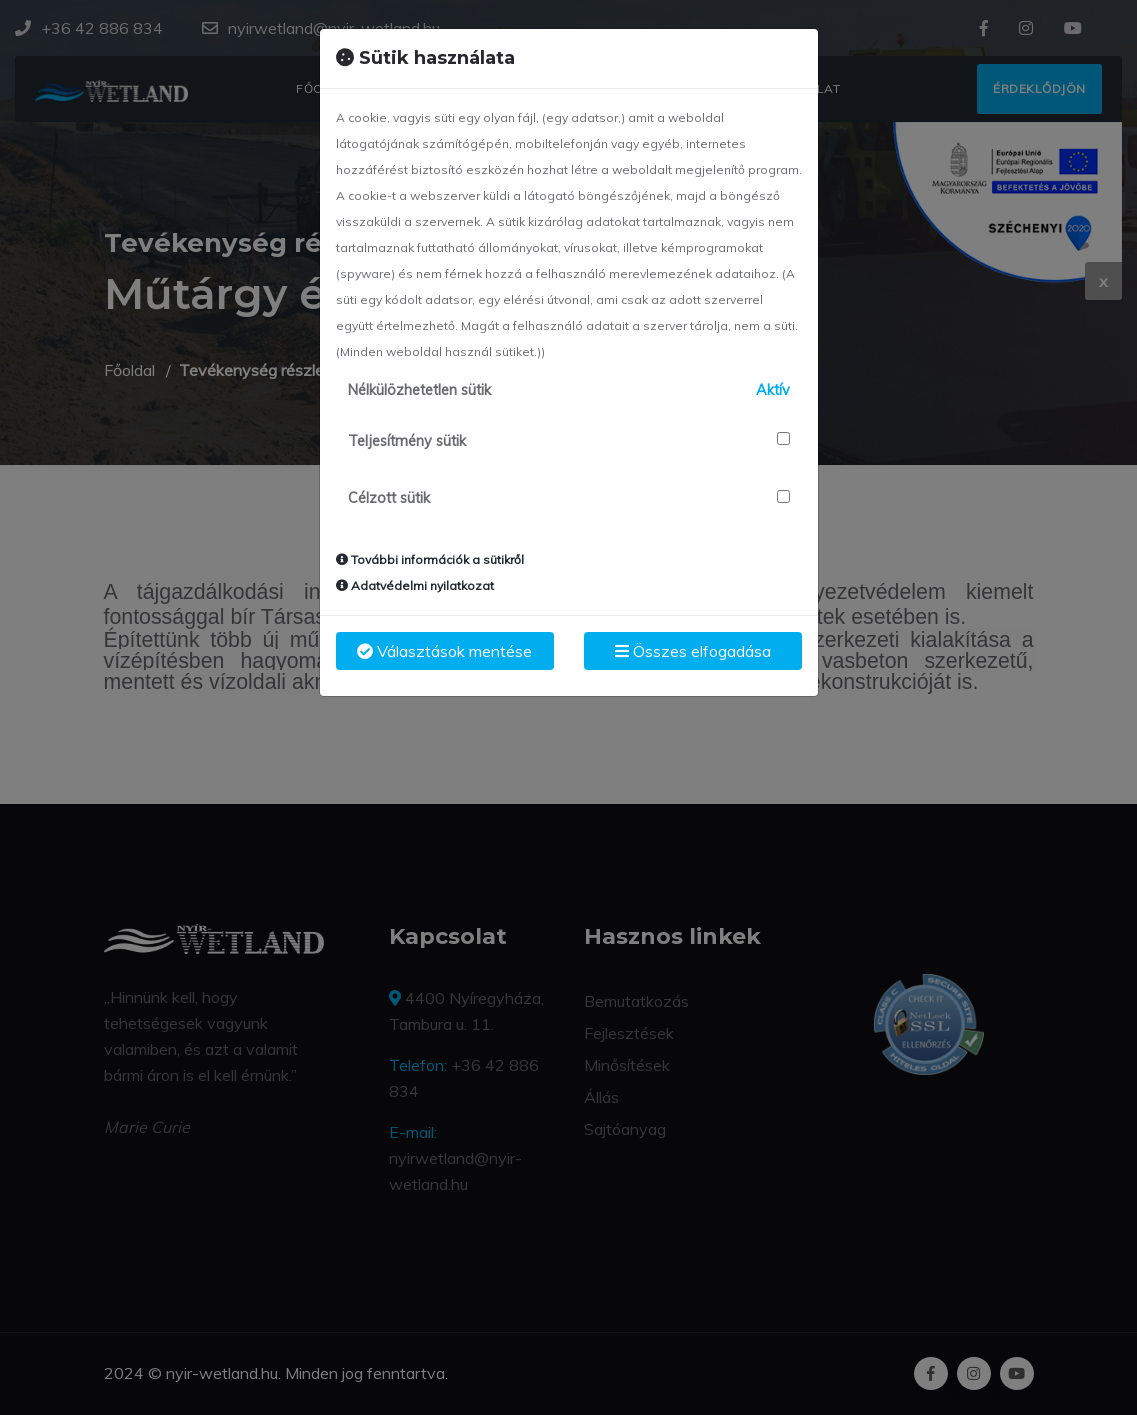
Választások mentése (444, 651)
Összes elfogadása (693, 651)
